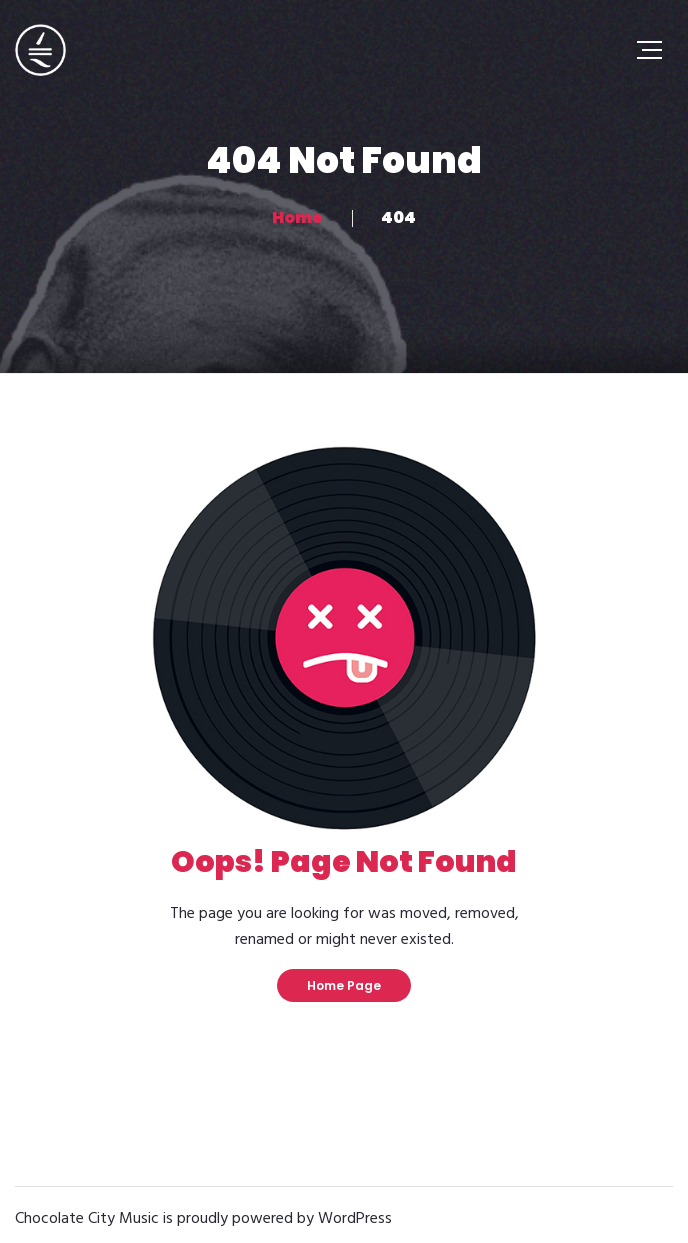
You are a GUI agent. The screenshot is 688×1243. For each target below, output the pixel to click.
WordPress (355, 1219)
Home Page (344, 985)
